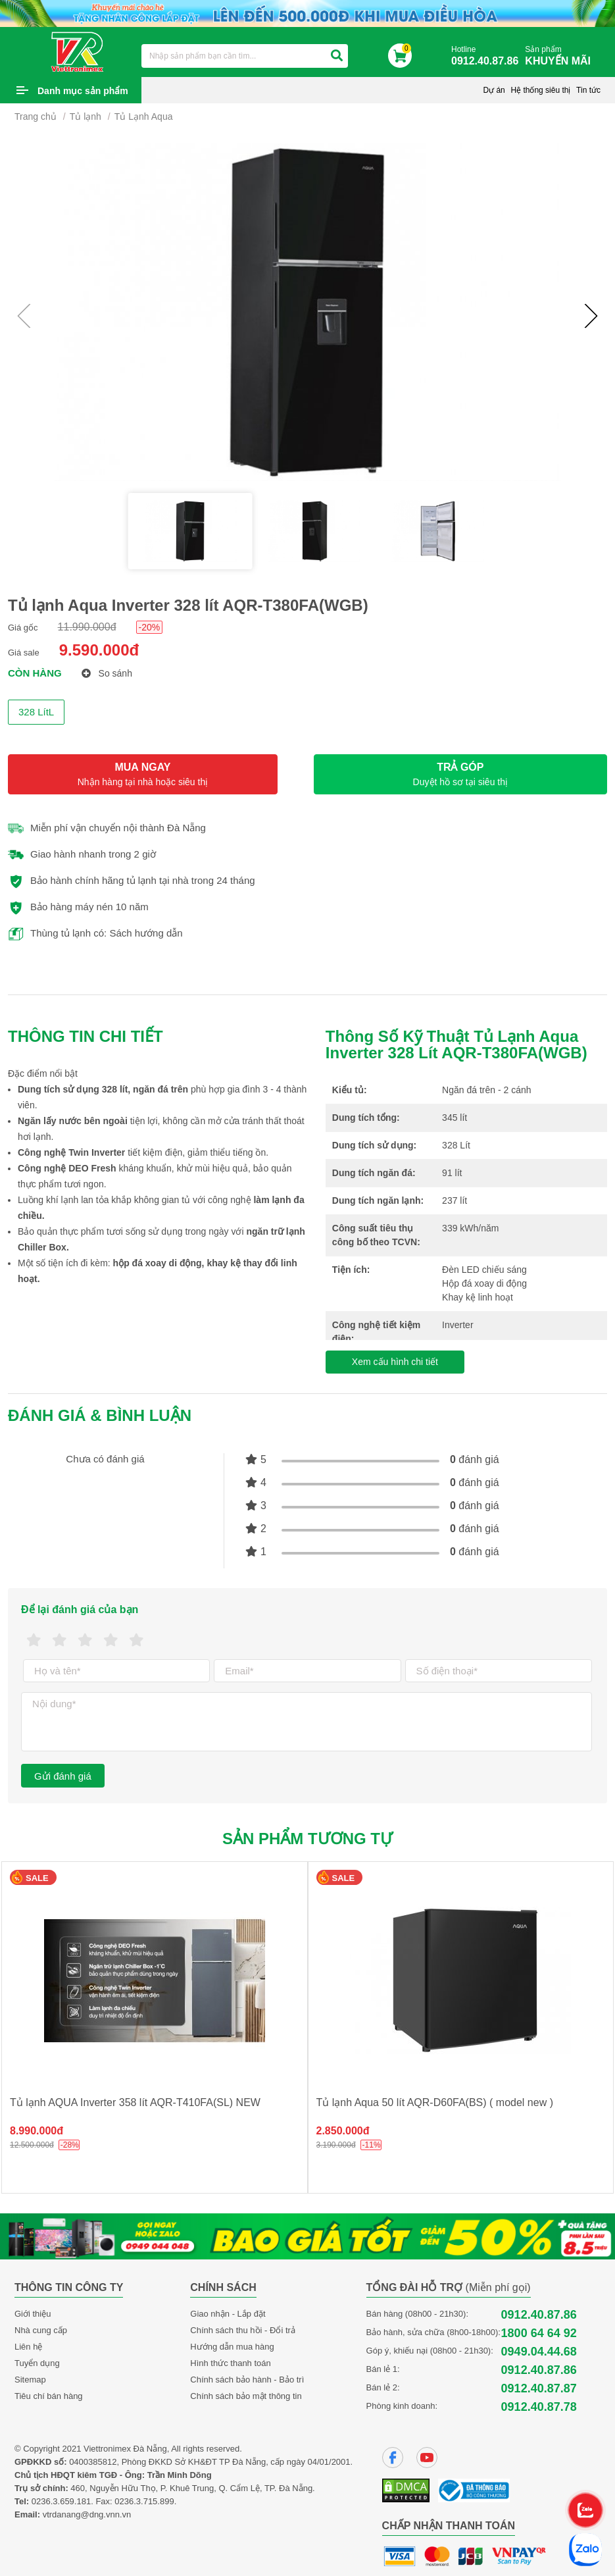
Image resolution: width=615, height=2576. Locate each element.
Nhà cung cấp (40, 2330)
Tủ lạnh (85, 116)
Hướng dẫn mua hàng (232, 2347)
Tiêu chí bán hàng (48, 2396)
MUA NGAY (143, 774)
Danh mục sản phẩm (82, 91)
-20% (149, 627)
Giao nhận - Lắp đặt (227, 2314)
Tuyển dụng (37, 2363)
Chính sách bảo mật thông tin (245, 2396)
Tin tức (588, 90)
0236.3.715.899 (144, 2501)
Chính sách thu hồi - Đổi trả (242, 2330)
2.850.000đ (343, 2130)
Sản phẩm (561, 56)
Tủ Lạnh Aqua (143, 116)
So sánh (107, 673)
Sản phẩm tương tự (307, 1838)
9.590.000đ (99, 650)
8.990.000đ (36, 2130)
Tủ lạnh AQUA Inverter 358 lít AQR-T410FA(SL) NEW (135, 2102)
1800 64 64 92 (539, 2333)
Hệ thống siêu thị (540, 90)
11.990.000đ (87, 626)
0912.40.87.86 (539, 2314)
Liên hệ (28, 2347)
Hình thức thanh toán (230, 2363)
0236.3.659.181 (61, 2501)
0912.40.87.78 (539, 2406)
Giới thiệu (32, 2314)
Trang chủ (35, 116)
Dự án (493, 90)
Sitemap (30, 2379)
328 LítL (36, 711)
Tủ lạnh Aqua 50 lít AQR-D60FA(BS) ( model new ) (434, 2102)
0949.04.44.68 (539, 2351)
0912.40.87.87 (539, 2388)
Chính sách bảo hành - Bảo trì (247, 2379)
